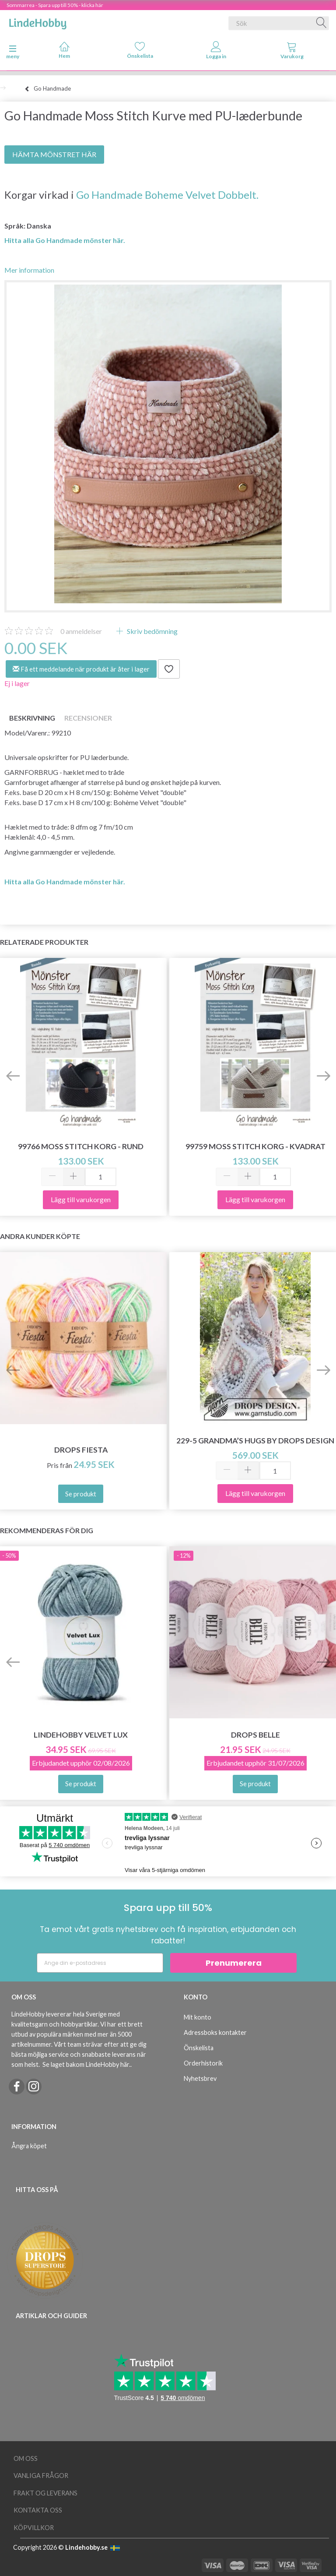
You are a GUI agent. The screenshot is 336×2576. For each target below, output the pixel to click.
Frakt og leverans (45, 2493)
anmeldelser (81, 631)
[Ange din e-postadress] (100, 1963)
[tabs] (292, 52)
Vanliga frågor (41, 2475)
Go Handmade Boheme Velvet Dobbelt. (167, 194)
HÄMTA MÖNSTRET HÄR (54, 154)
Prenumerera (234, 1962)
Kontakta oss (38, 2510)
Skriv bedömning (152, 631)
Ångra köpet (29, 2146)
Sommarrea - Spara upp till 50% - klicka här (55, 5)
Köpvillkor (34, 2527)
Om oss (26, 2458)
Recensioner (88, 718)
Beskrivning (32, 718)
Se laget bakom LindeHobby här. (86, 2064)
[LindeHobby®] (37, 21)
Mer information (29, 270)
